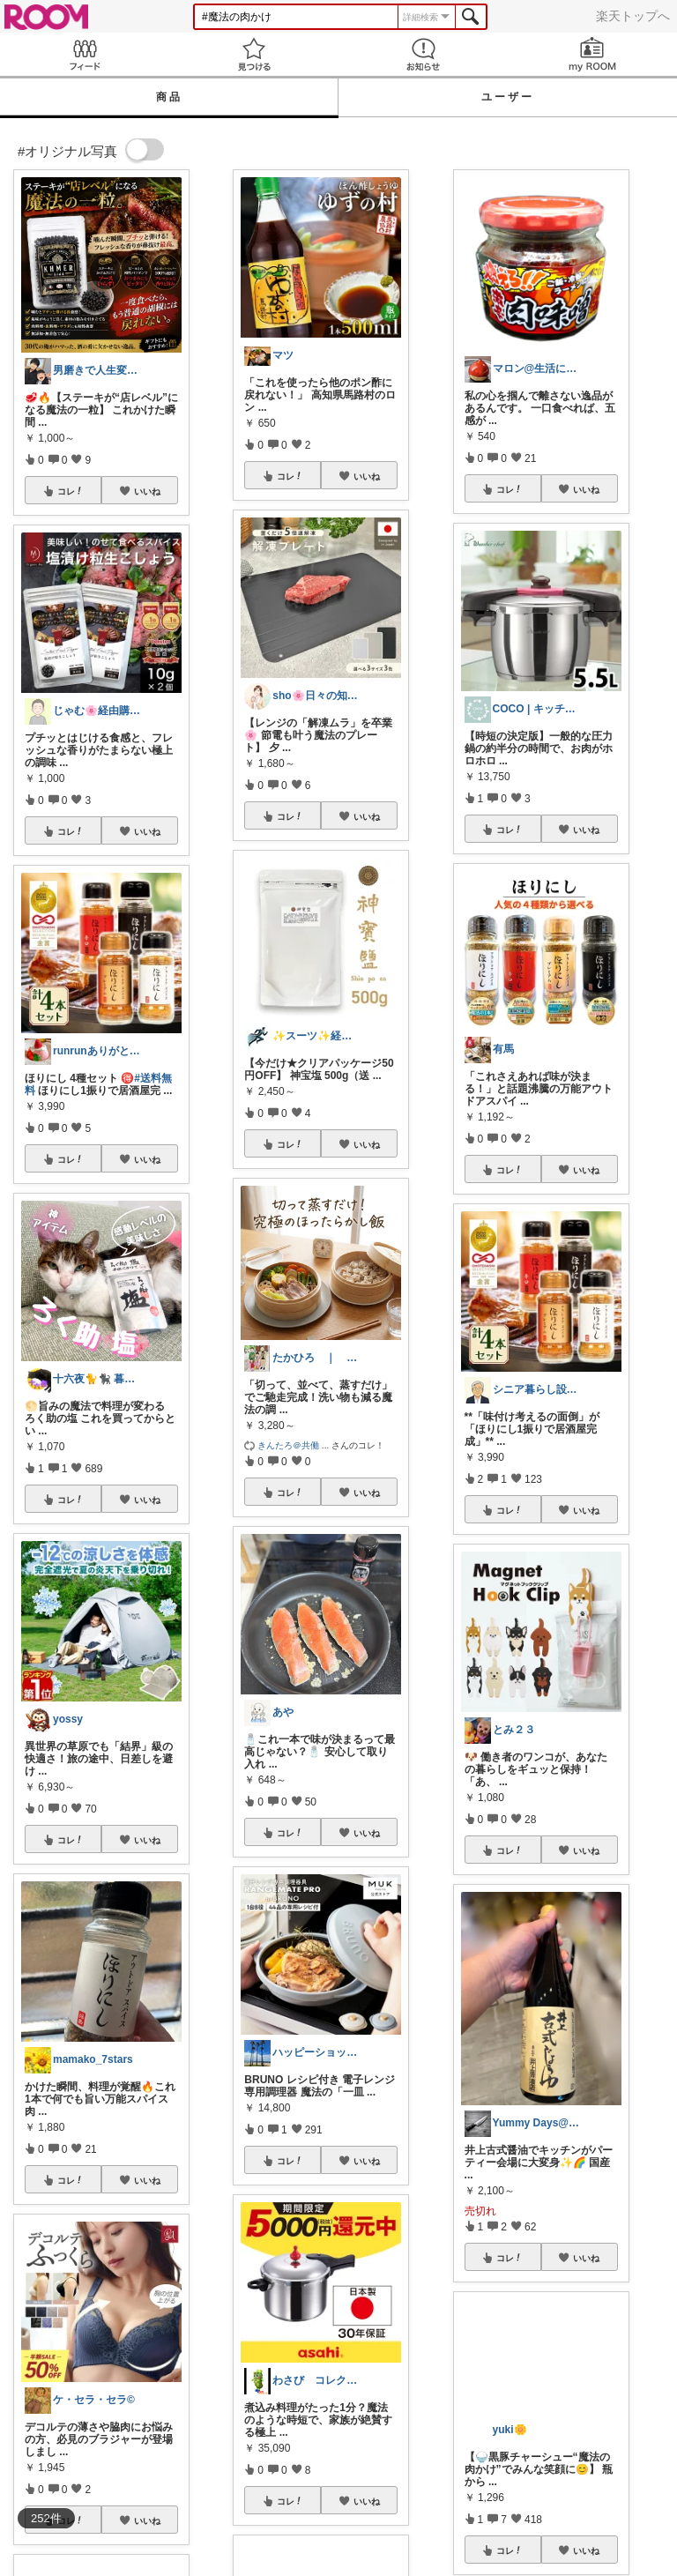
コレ (70, 491)
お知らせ (423, 54)
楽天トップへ (633, 16)
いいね (147, 491)
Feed (84, 54)
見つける (253, 54)
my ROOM (592, 54)
